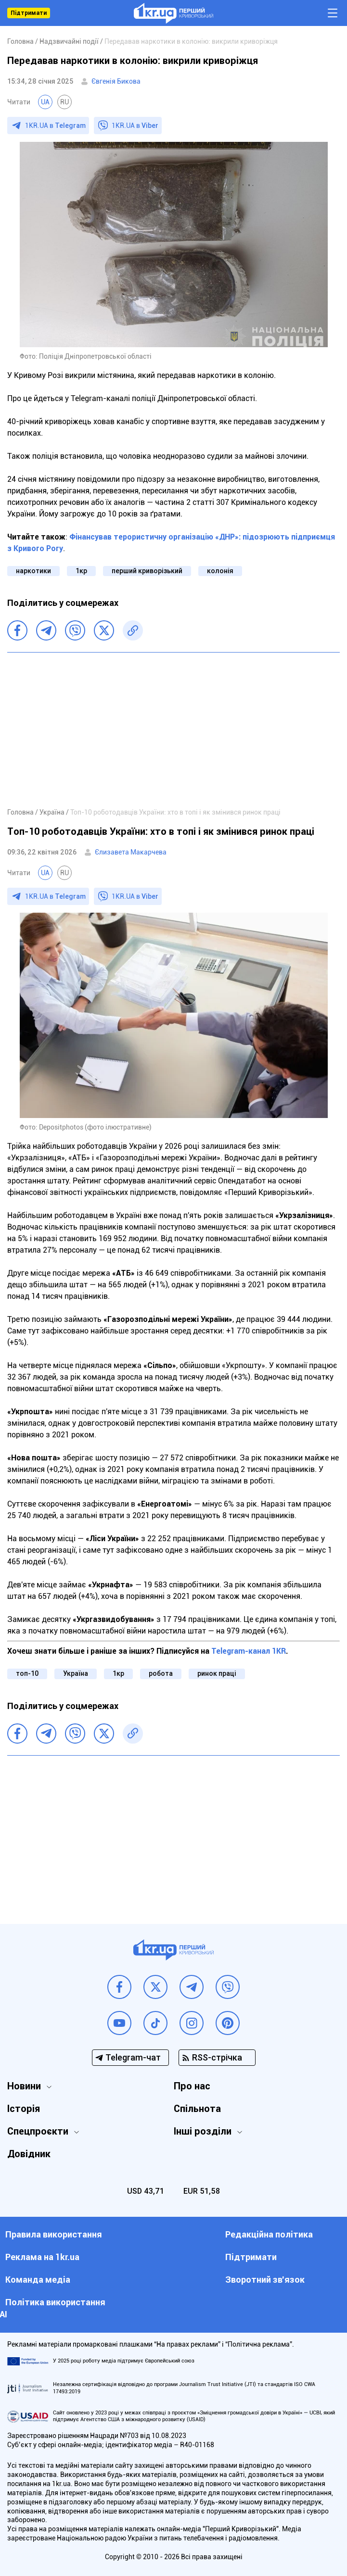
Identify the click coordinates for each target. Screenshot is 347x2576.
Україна (75, 1673)
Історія (23, 2108)
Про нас (192, 2086)
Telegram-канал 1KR (248, 1651)
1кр (81, 571)
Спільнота (197, 2108)
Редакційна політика (269, 2234)
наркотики (33, 571)
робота (161, 1673)
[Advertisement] (173, 729)
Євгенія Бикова (116, 81)
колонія (220, 571)
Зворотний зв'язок (265, 2279)
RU (64, 102)
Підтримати (29, 13)
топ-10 (27, 1673)
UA (45, 102)
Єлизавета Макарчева (131, 852)
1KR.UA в (55, 125)
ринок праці (216, 1673)
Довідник (29, 2154)
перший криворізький (147, 571)
